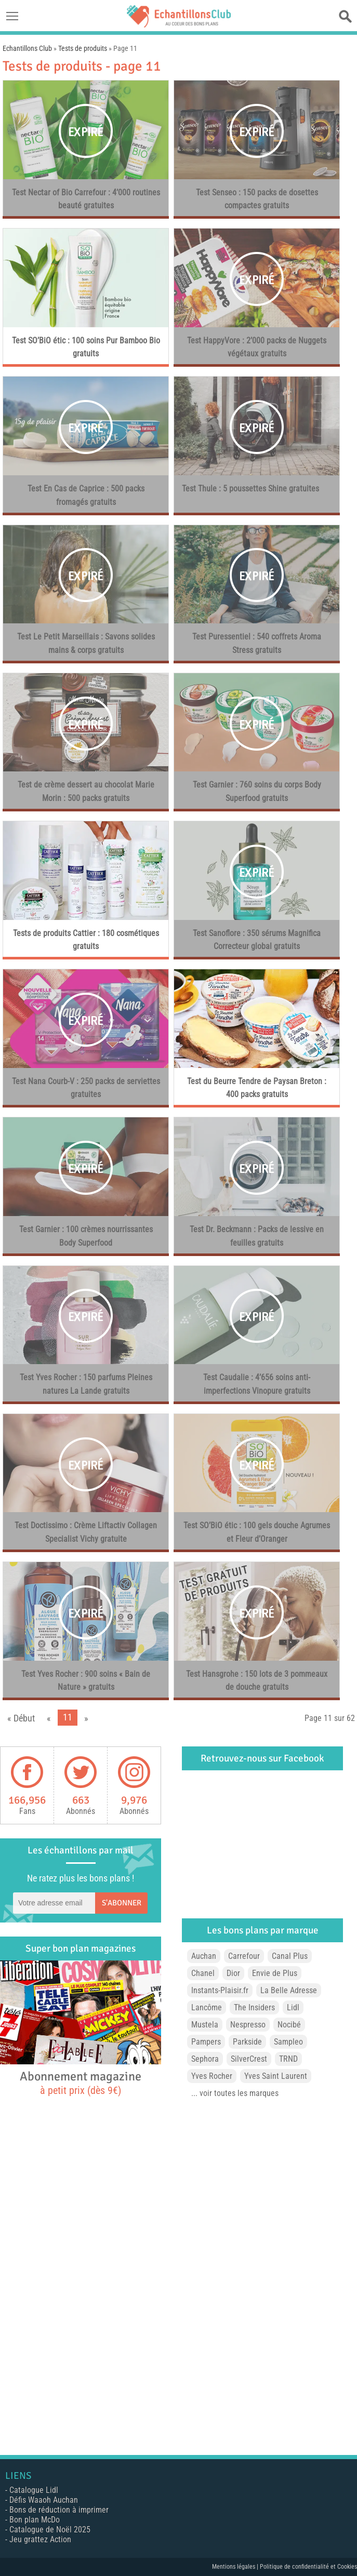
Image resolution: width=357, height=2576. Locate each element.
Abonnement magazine (80, 2082)
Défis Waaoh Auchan (43, 2500)
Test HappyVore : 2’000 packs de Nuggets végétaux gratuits (256, 347)
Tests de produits (82, 48)
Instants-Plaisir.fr (219, 1990)
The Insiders (254, 2007)
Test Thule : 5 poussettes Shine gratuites (250, 488)
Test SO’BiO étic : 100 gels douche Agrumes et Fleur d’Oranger (256, 1532)
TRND (288, 2059)
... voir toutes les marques (235, 2093)
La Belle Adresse (288, 1990)
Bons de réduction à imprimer (59, 2510)
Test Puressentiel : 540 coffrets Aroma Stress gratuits (256, 643)
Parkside (247, 2042)
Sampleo (288, 2042)
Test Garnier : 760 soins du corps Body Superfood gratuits (257, 791)
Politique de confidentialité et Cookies (308, 2566)
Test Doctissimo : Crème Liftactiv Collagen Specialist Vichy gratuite (86, 1532)
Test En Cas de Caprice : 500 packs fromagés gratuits (86, 495)
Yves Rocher (211, 2076)
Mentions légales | (236, 2566)
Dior (233, 1973)
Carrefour (244, 1956)
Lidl (293, 2007)
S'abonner (121, 1902)
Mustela (204, 2025)
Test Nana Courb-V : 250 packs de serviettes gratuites (86, 1088)
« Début (21, 1718)
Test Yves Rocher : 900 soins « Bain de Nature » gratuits (85, 1680)
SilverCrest (249, 2059)
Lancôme (206, 2007)
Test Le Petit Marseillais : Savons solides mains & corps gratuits (86, 643)
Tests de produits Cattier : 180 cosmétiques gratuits (86, 940)
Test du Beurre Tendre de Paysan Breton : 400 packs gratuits (256, 1088)
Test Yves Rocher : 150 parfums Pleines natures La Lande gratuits (86, 1384)
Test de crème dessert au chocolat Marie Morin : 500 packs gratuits (86, 791)
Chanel (203, 1973)
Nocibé (289, 2025)
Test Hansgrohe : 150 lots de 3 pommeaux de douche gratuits (256, 1680)
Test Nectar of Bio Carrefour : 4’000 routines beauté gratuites (86, 199)
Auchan (203, 1956)
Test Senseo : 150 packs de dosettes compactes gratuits (257, 199)
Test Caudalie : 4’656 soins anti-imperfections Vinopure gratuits (256, 1384)
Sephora (205, 2059)
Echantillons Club (27, 48)
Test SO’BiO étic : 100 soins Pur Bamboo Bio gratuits (86, 347)
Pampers (206, 2042)
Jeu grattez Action (40, 2539)
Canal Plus (290, 1956)
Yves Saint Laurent (275, 2076)
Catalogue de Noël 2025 (49, 2529)
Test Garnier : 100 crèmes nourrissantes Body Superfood (86, 1236)
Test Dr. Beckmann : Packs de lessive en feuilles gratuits (257, 1236)
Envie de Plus (274, 1973)
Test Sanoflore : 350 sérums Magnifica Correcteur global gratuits (257, 940)
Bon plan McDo (34, 2520)
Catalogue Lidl (33, 2490)
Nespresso (248, 2025)
